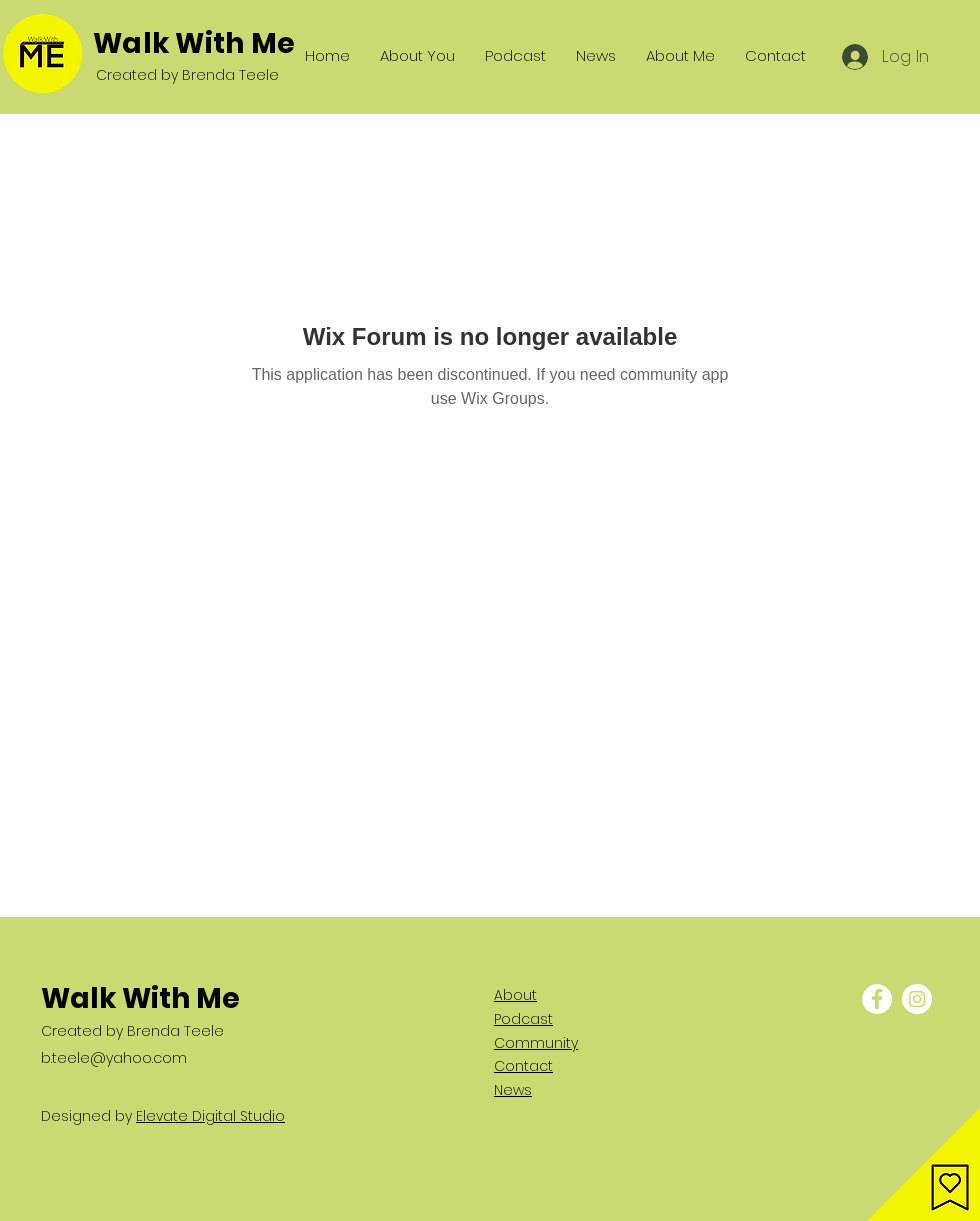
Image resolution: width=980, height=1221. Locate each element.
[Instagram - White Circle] (917, 999)
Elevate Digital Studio (210, 1116)
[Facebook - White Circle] (877, 999)
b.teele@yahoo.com (114, 1058)
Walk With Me (194, 43)
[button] (923, 1164)
